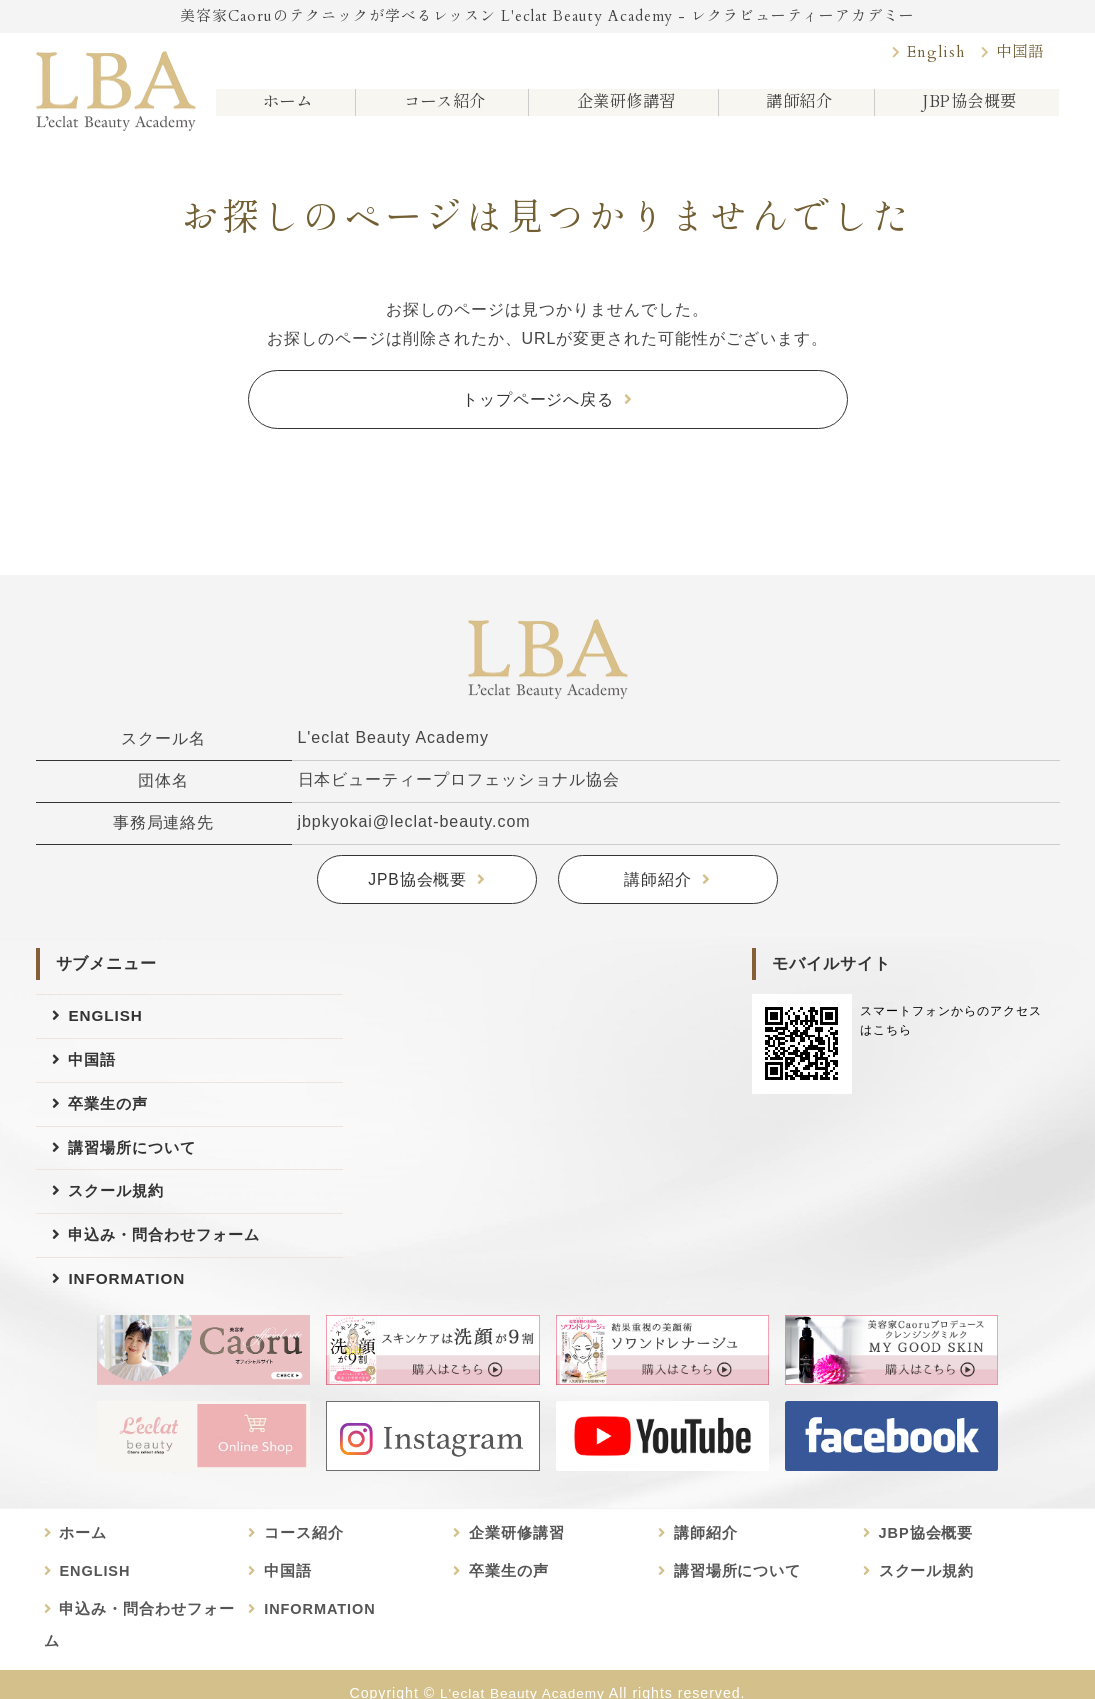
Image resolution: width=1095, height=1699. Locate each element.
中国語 (1018, 54)
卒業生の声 (110, 1108)
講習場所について (136, 1154)
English (931, 54)
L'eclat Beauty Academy (522, 1676)
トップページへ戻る (538, 399)
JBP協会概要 (967, 109)
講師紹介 (797, 109)
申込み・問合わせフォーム (170, 1246)
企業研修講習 (622, 109)
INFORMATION (129, 1292)
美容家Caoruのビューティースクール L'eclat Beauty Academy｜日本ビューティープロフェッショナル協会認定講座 (116, 87)
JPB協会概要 (418, 880)
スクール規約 (119, 1200)
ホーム (284, 109)
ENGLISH (107, 1016)
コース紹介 (439, 109)
